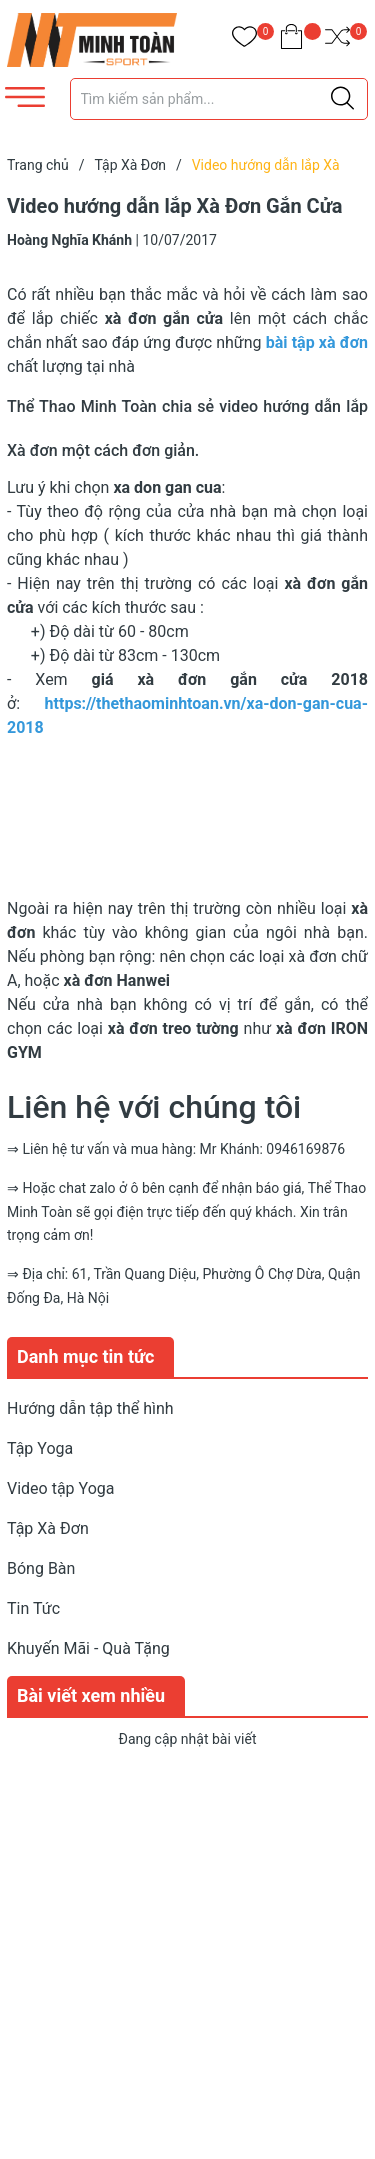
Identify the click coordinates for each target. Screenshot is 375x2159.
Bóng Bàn (41, 1568)
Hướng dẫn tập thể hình (90, 1408)
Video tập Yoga (60, 1488)
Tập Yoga (40, 1448)
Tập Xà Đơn (48, 1528)
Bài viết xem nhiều (91, 1695)
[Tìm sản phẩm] (219, 99)
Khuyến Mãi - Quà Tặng (88, 1648)
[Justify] (342, 99)
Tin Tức (33, 1608)
